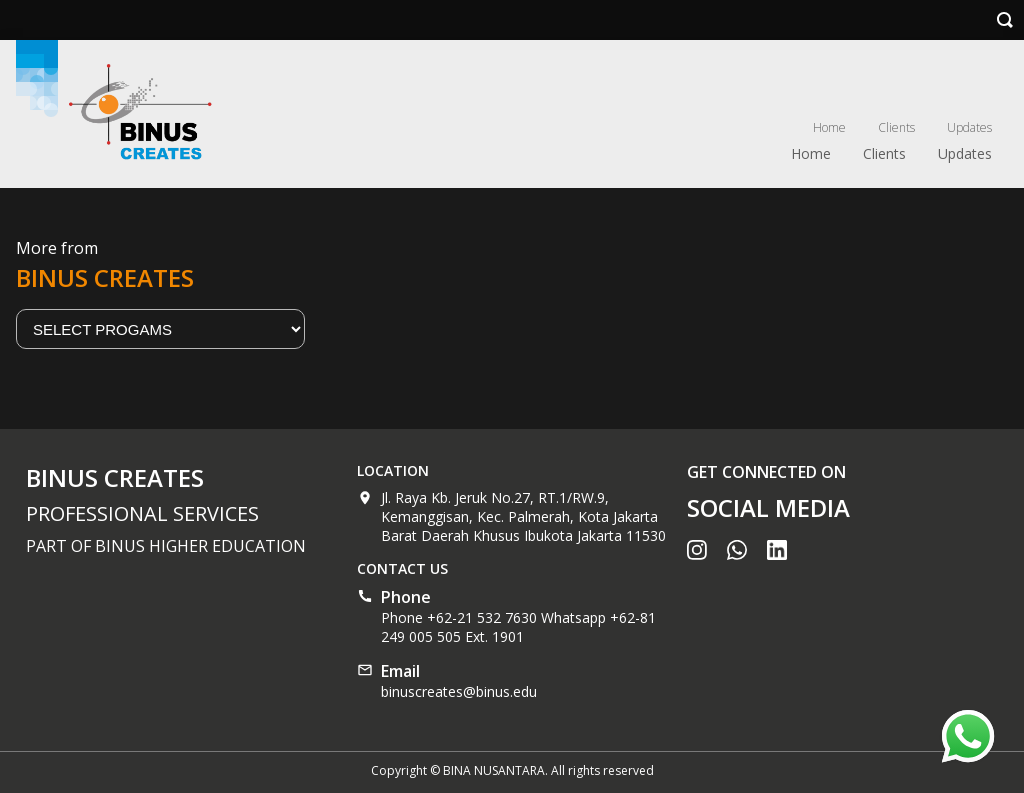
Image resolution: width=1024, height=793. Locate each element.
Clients (896, 127)
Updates (969, 127)
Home (829, 127)
